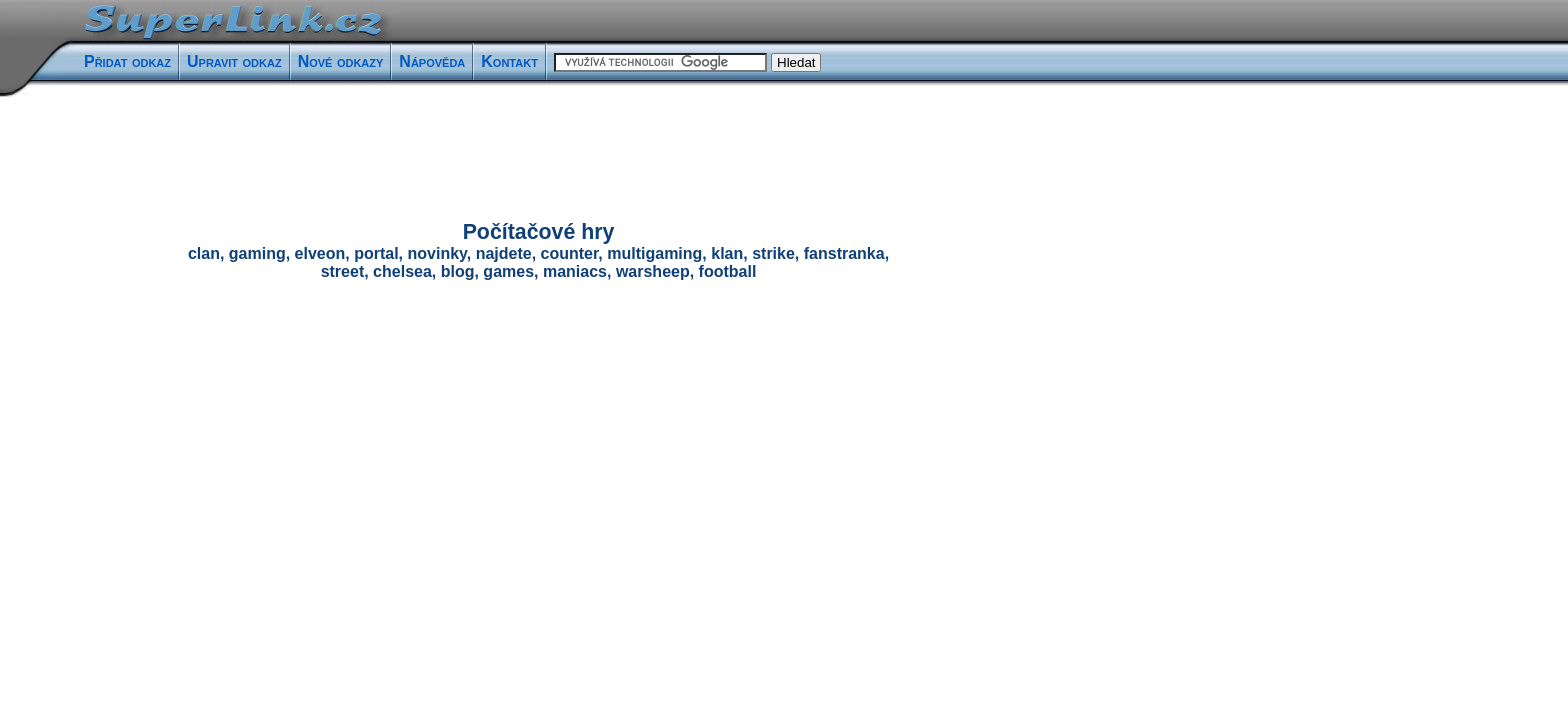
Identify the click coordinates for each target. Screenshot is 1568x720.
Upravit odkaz (234, 61)
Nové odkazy (341, 61)
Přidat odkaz (127, 61)
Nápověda (432, 61)
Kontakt (509, 61)
